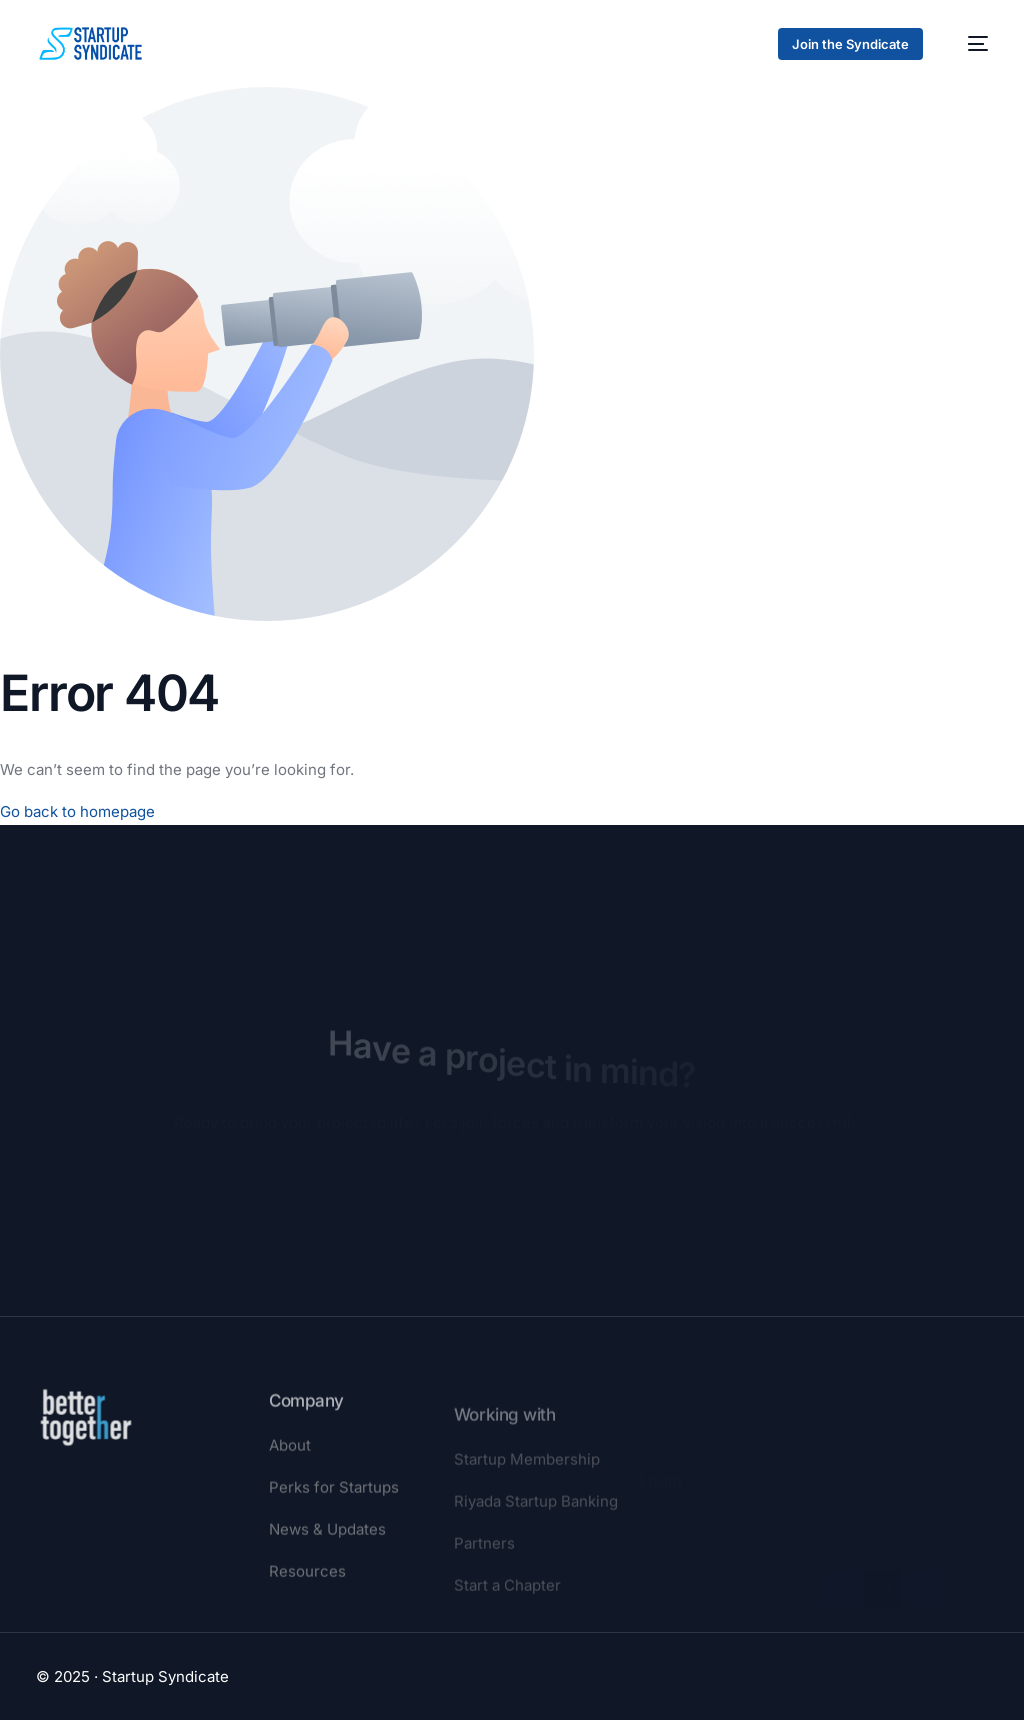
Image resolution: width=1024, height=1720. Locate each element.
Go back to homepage (77, 811)
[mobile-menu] (968, 43)
